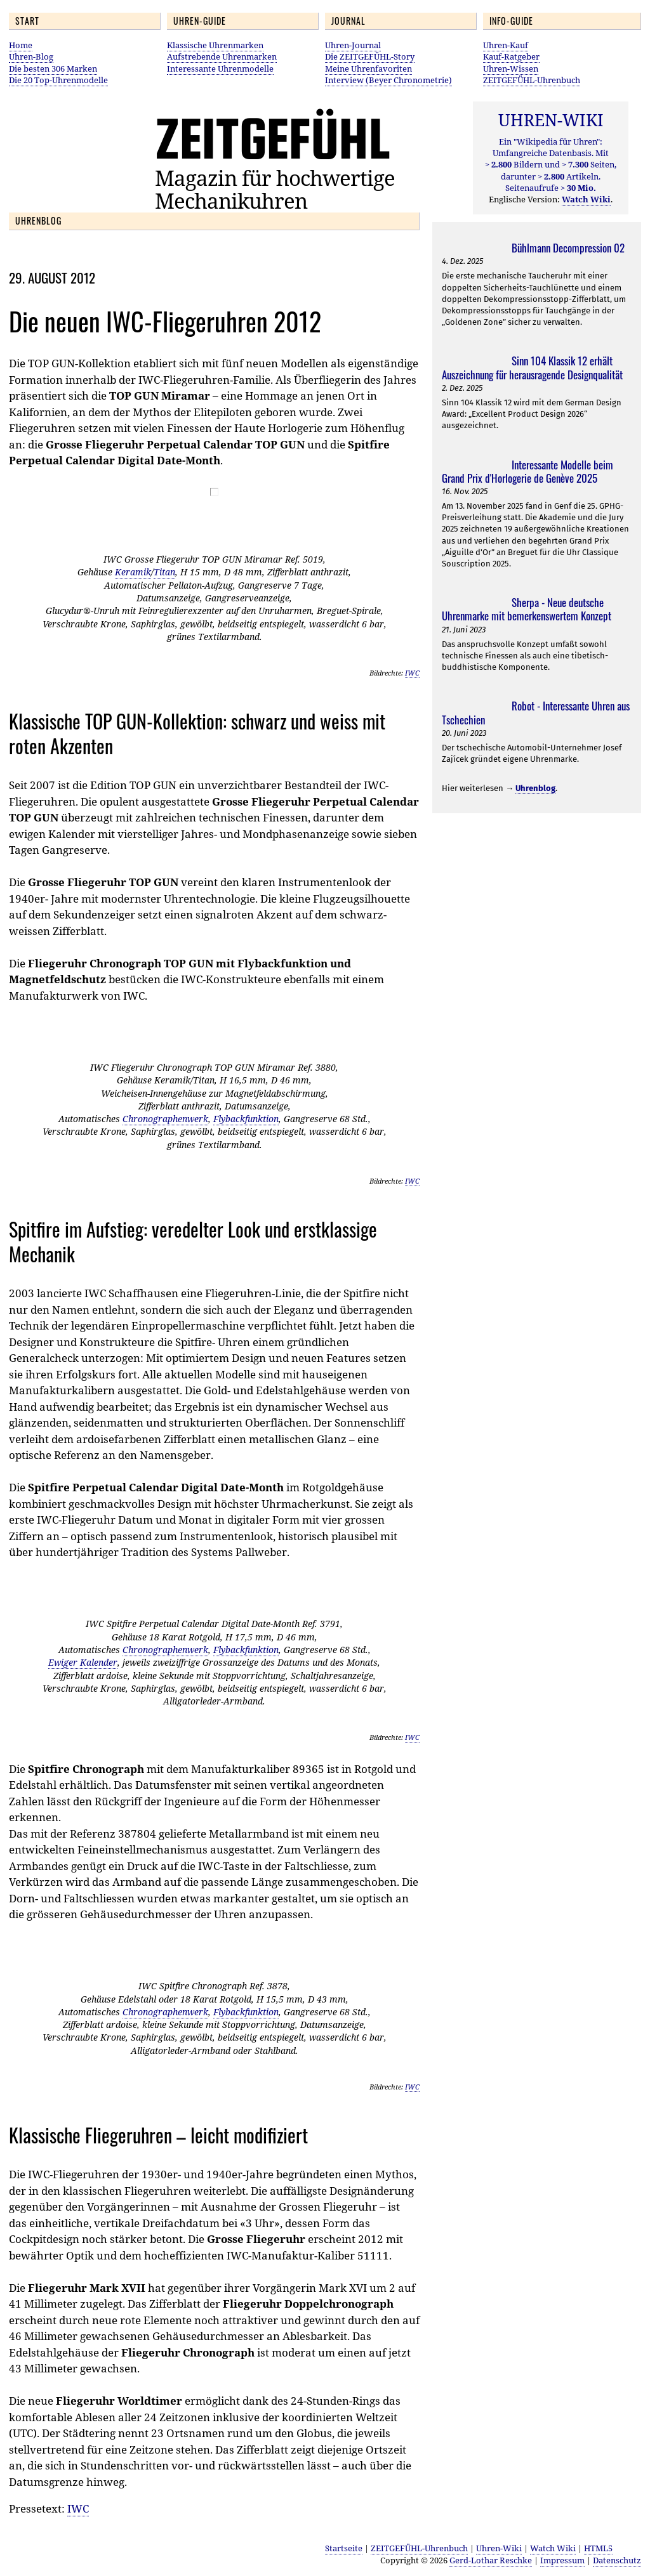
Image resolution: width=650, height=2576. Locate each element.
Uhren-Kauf (505, 45)
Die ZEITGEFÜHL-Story (370, 56)
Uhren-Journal (353, 45)
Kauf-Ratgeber (511, 56)
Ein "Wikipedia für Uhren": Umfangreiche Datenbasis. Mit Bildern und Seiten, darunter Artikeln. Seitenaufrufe (550, 164)
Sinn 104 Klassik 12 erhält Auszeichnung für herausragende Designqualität (532, 367)
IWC (412, 672)
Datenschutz (617, 2560)
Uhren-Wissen (510, 68)
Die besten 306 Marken (53, 68)
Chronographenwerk (165, 1119)
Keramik (133, 572)
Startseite (343, 2548)
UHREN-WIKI (551, 119)
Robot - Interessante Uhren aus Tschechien (536, 712)
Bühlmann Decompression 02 (568, 248)
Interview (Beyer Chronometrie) (388, 80)
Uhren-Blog (31, 56)
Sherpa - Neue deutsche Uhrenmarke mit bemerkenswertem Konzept (526, 609)
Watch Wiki (553, 2548)
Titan (164, 572)
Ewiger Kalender (82, 1662)
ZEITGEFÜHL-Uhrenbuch (531, 80)
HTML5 (598, 2548)
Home (20, 45)
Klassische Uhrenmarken (215, 45)
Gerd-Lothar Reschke (490, 2560)
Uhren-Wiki (499, 2548)
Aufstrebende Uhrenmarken (222, 56)
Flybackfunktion (246, 1119)
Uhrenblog (535, 788)
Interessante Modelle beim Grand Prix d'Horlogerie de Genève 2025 (527, 471)
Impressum (562, 2560)
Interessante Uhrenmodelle (220, 68)
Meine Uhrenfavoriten (368, 68)
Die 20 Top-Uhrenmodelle (58, 80)
